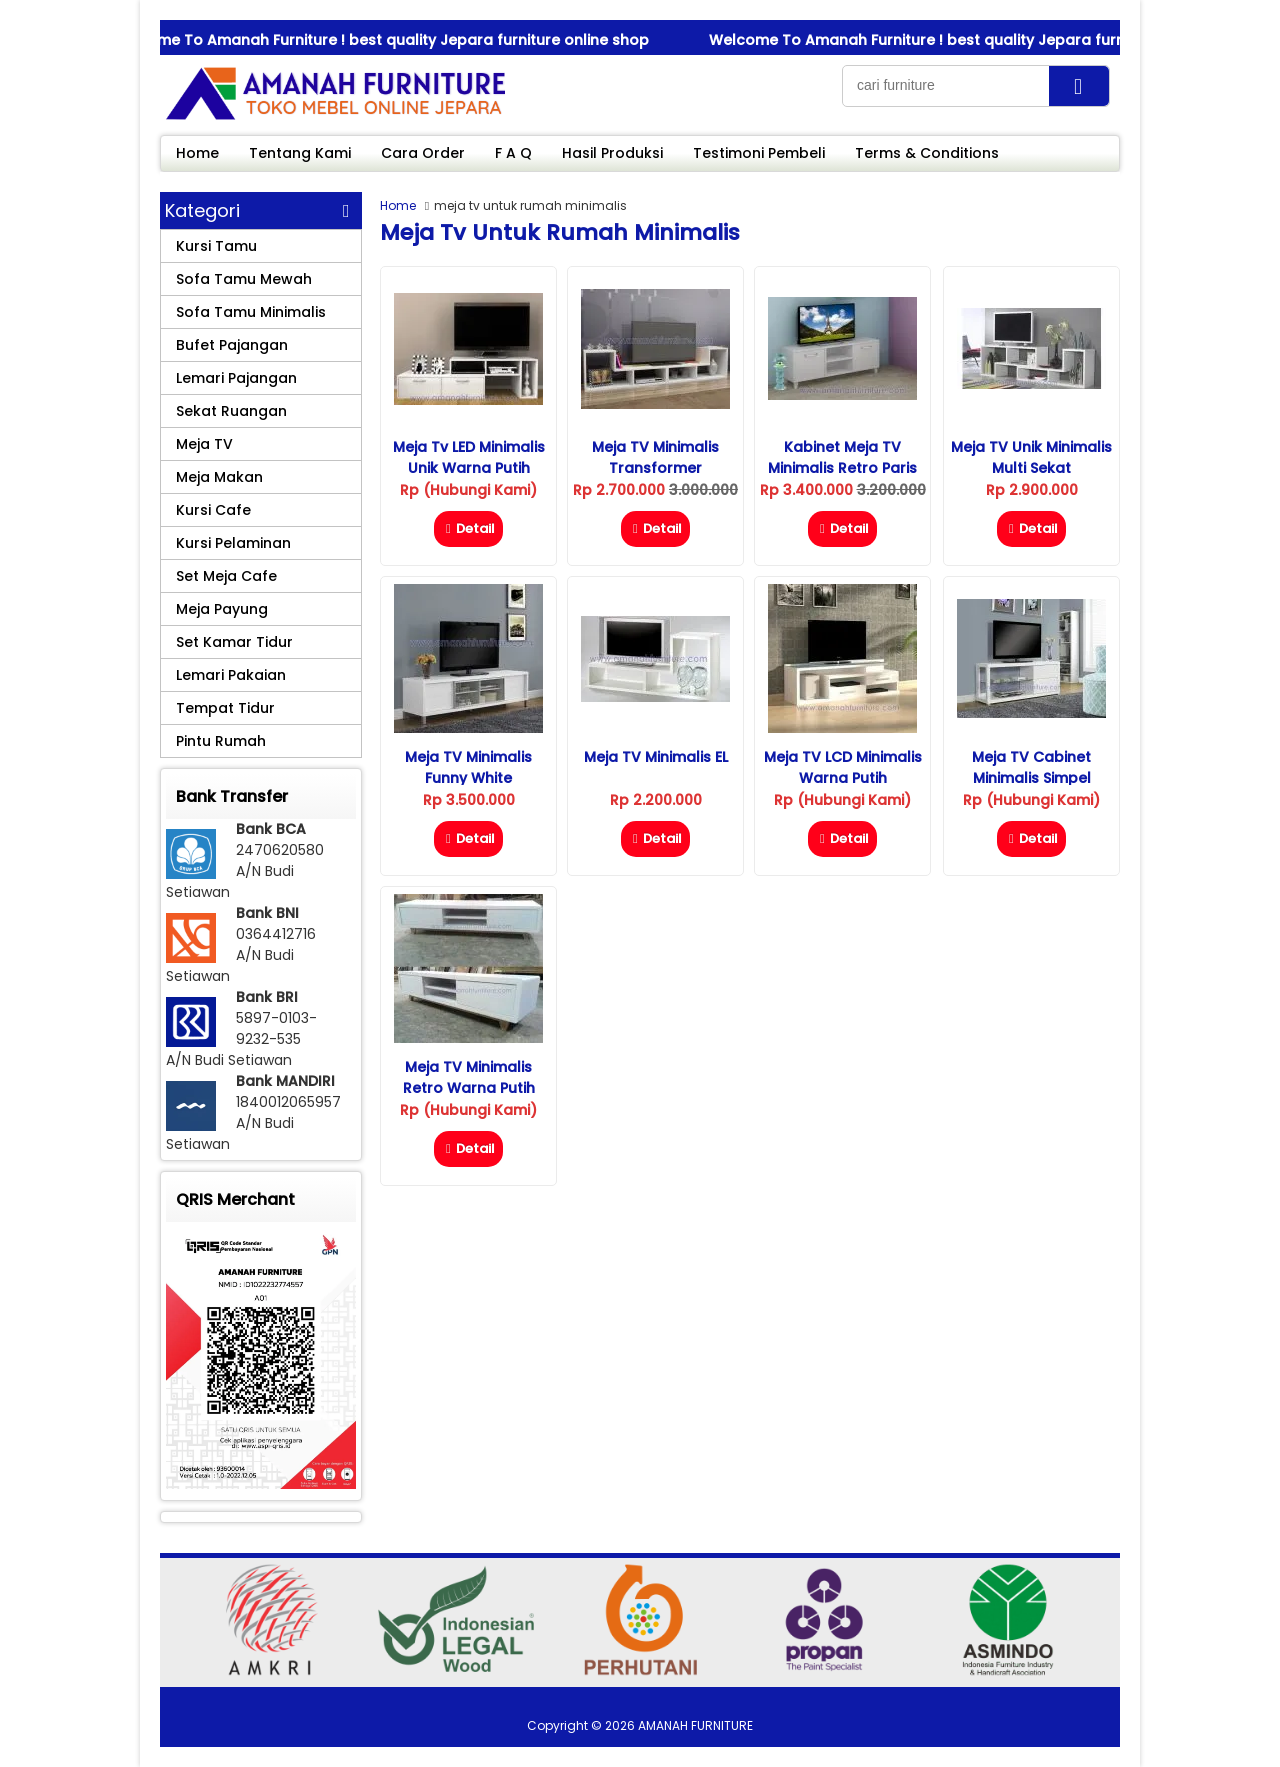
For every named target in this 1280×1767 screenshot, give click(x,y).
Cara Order (423, 153)
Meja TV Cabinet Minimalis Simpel (1031, 767)
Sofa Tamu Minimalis (251, 312)
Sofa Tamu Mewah (244, 279)
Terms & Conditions (927, 153)
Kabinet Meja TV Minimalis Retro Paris (842, 457)
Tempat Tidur (225, 708)
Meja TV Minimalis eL (656, 757)
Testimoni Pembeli (759, 153)
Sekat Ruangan (231, 411)
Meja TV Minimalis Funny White (468, 767)
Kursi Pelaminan (233, 543)
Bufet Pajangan (232, 345)
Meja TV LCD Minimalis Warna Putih (843, 767)
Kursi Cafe (213, 510)
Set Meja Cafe (226, 576)
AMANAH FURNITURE (695, 1725)
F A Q (513, 153)
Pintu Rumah (221, 741)
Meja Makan (219, 477)
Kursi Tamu (216, 246)
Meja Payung (222, 609)
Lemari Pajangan (236, 378)
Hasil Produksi (612, 153)
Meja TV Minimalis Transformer (655, 457)
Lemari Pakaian (231, 675)
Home (197, 153)
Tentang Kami (300, 153)
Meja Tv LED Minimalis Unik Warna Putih (469, 457)
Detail (468, 528)
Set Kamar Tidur (234, 642)
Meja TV (204, 444)
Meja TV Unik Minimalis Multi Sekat (1031, 457)
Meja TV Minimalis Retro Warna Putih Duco (469, 1088)
